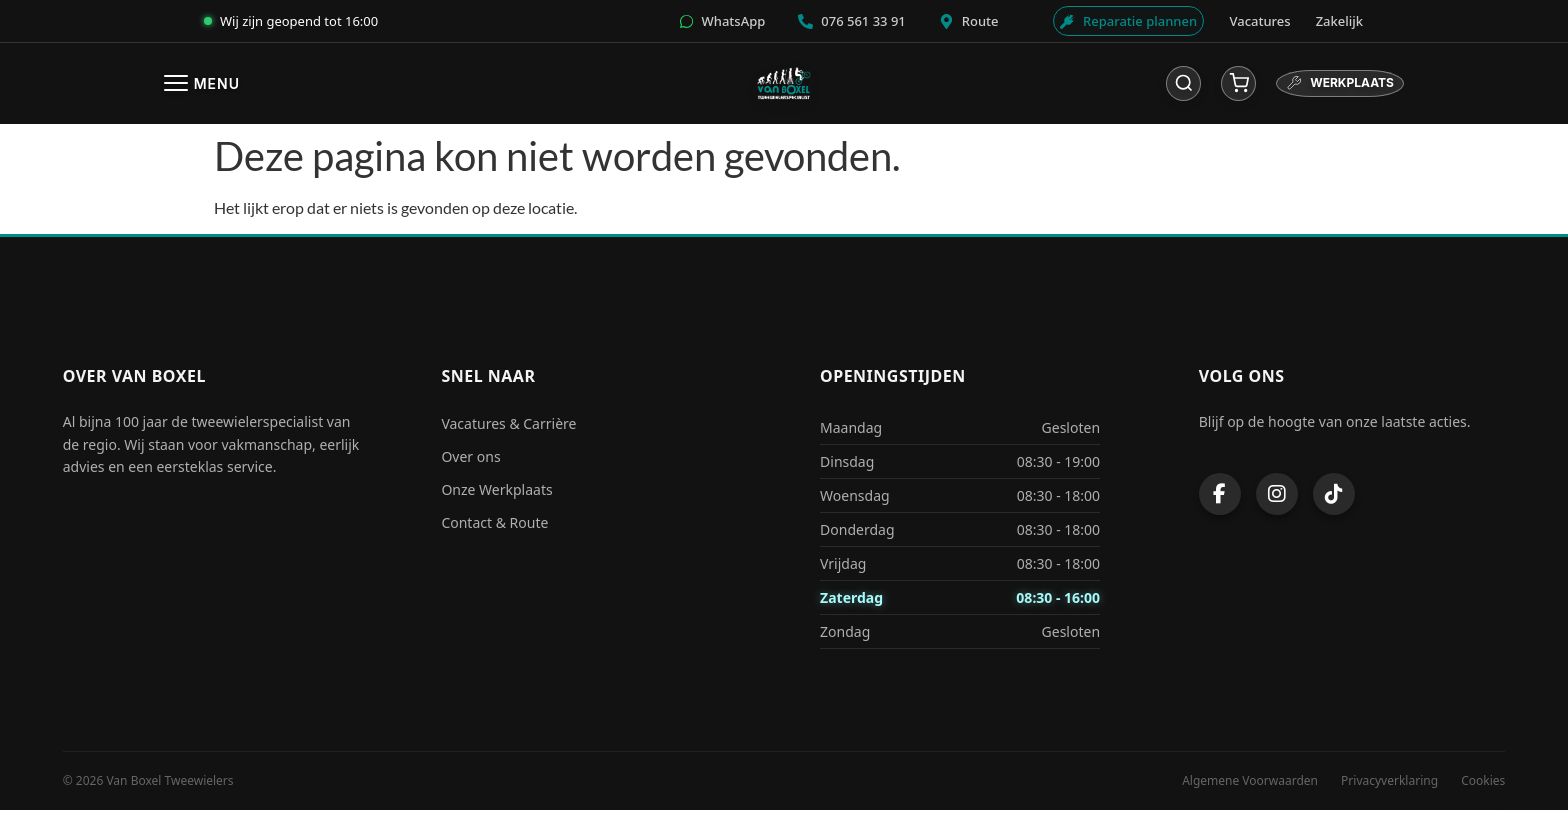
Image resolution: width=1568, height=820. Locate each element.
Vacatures (1260, 21)
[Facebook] (1220, 503)
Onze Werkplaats (496, 499)
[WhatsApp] (730, 21)
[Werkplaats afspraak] (1122, 21)
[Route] (962, 21)
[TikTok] (1334, 503)
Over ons (470, 466)
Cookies (1483, 790)
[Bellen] (853, 21)
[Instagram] (1277, 503)
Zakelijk (1339, 21)
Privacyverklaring (1389, 790)
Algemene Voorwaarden (1250, 790)
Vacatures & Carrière (508, 433)
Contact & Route (494, 532)
